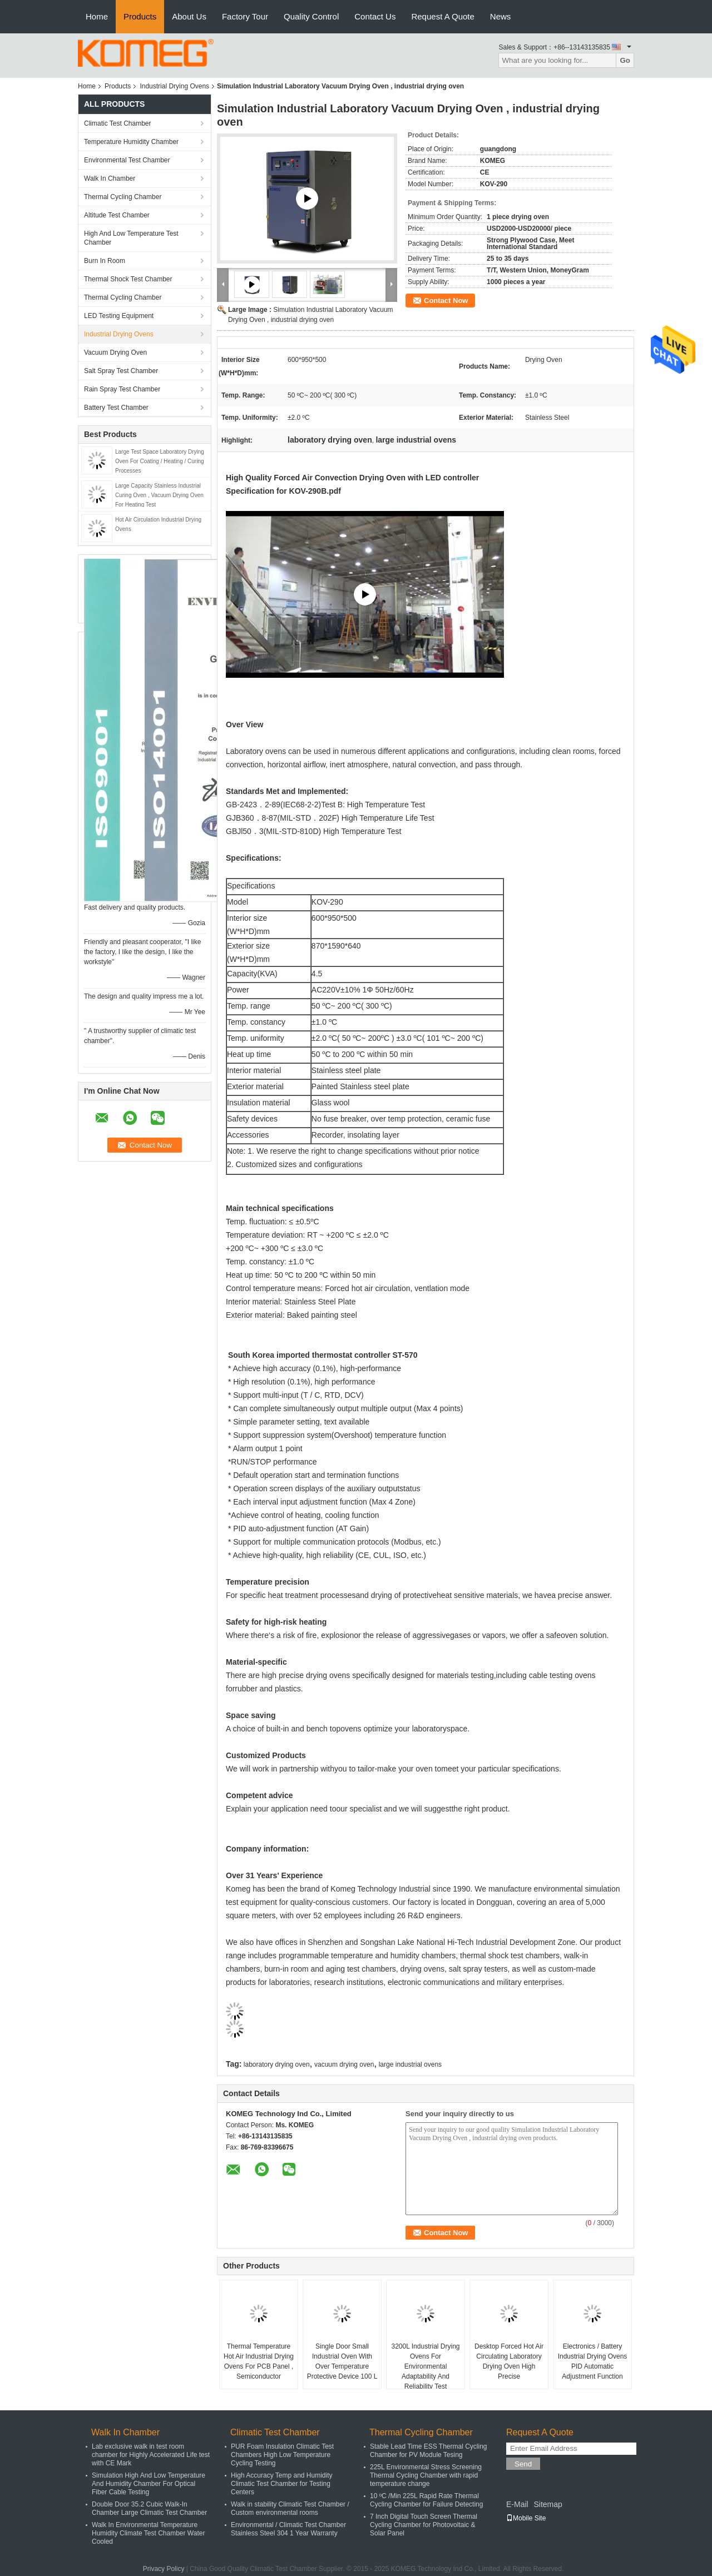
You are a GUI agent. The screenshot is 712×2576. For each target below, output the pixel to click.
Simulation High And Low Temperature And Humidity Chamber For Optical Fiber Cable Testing (148, 2483)
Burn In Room (104, 261)
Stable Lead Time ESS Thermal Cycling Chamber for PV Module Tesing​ (428, 2451)
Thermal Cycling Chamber (122, 197)
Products (139, 16)
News (500, 16)
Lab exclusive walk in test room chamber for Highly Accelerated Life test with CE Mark (151, 2455)
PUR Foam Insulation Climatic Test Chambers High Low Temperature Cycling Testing (282, 2455)
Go (625, 60)
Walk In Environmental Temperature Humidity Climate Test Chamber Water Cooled (148, 2533)
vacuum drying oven (344, 2064)
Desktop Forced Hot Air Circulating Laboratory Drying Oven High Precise (508, 2361)
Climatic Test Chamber (117, 123)
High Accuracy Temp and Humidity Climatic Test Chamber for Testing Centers (282, 2483)
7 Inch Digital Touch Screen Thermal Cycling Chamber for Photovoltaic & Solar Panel (423, 2525)
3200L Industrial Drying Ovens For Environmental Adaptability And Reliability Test (426, 2366)
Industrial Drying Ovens (174, 86)
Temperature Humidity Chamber (131, 142)
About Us (189, 16)
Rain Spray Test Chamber (122, 389)
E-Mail (517, 2504)
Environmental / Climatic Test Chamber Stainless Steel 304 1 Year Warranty (288, 2529)
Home (97, 16)
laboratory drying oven (277, 2064)
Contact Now (446, 300)
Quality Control (311, 16)
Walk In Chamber (109, 178)
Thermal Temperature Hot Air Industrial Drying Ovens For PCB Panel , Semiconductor (259, 2361)
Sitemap (547, 2504)
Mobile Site (526, 2518)
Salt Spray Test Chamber (121, 371)
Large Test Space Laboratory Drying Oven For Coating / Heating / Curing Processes (159, 461)
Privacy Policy (164, 2569)
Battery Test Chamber (116, 407)
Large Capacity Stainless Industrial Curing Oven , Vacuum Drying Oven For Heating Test (159, 495)
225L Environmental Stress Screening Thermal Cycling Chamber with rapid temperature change (426, 2475)
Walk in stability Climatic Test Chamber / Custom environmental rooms (290, 2508)
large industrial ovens (410, 2064)
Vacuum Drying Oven (115, 352)
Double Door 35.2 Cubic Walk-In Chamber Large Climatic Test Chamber (149, 2508)
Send (523, 2464)
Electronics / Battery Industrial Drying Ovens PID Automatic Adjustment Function (592, 2361)
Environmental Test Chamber (127, 160)
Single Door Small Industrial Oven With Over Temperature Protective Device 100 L (342, 2361)
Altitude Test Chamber (117, 215)
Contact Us (374, 16)
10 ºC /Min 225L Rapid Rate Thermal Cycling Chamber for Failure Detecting (426, 2500)
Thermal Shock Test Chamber (128, 279)
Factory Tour (245, 16)
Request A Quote (442, 16)
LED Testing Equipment (119, 316)
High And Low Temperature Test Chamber (131, 238)
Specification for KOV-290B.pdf (283, 491)
